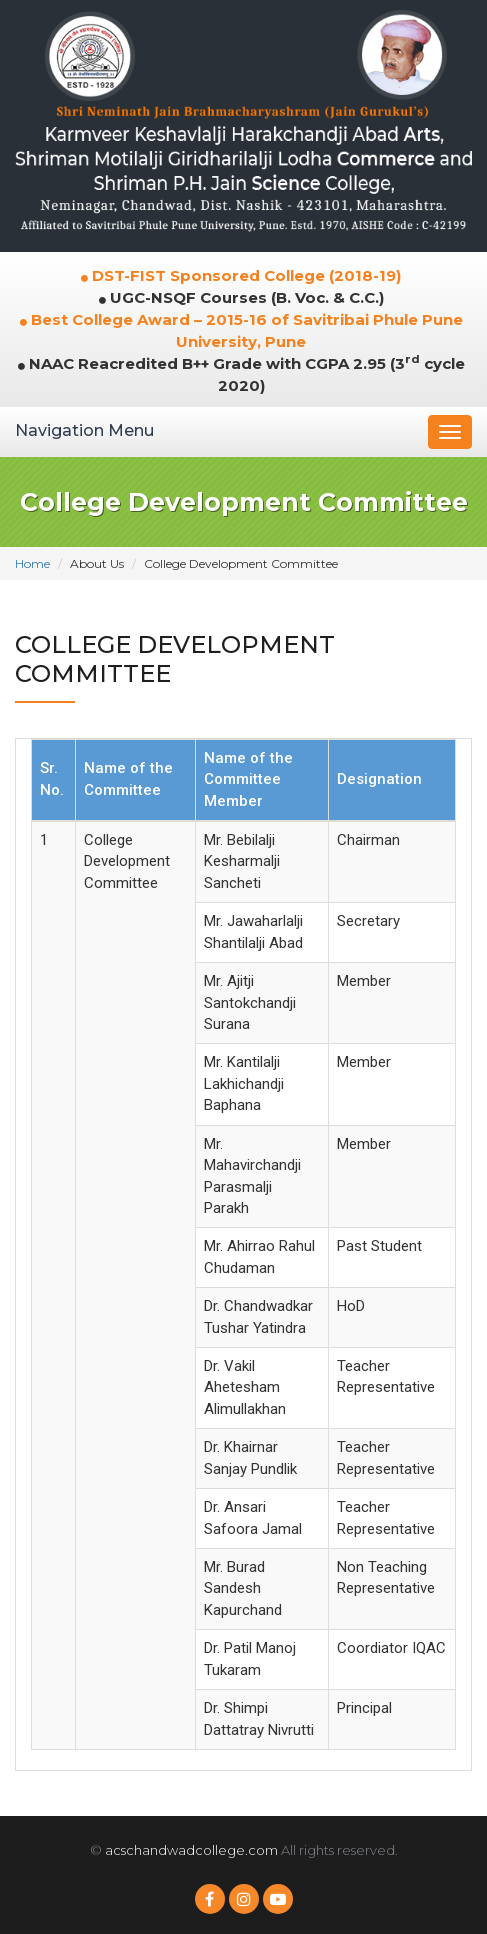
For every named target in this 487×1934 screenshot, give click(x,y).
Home (32, 563)
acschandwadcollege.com (191, 1850)
